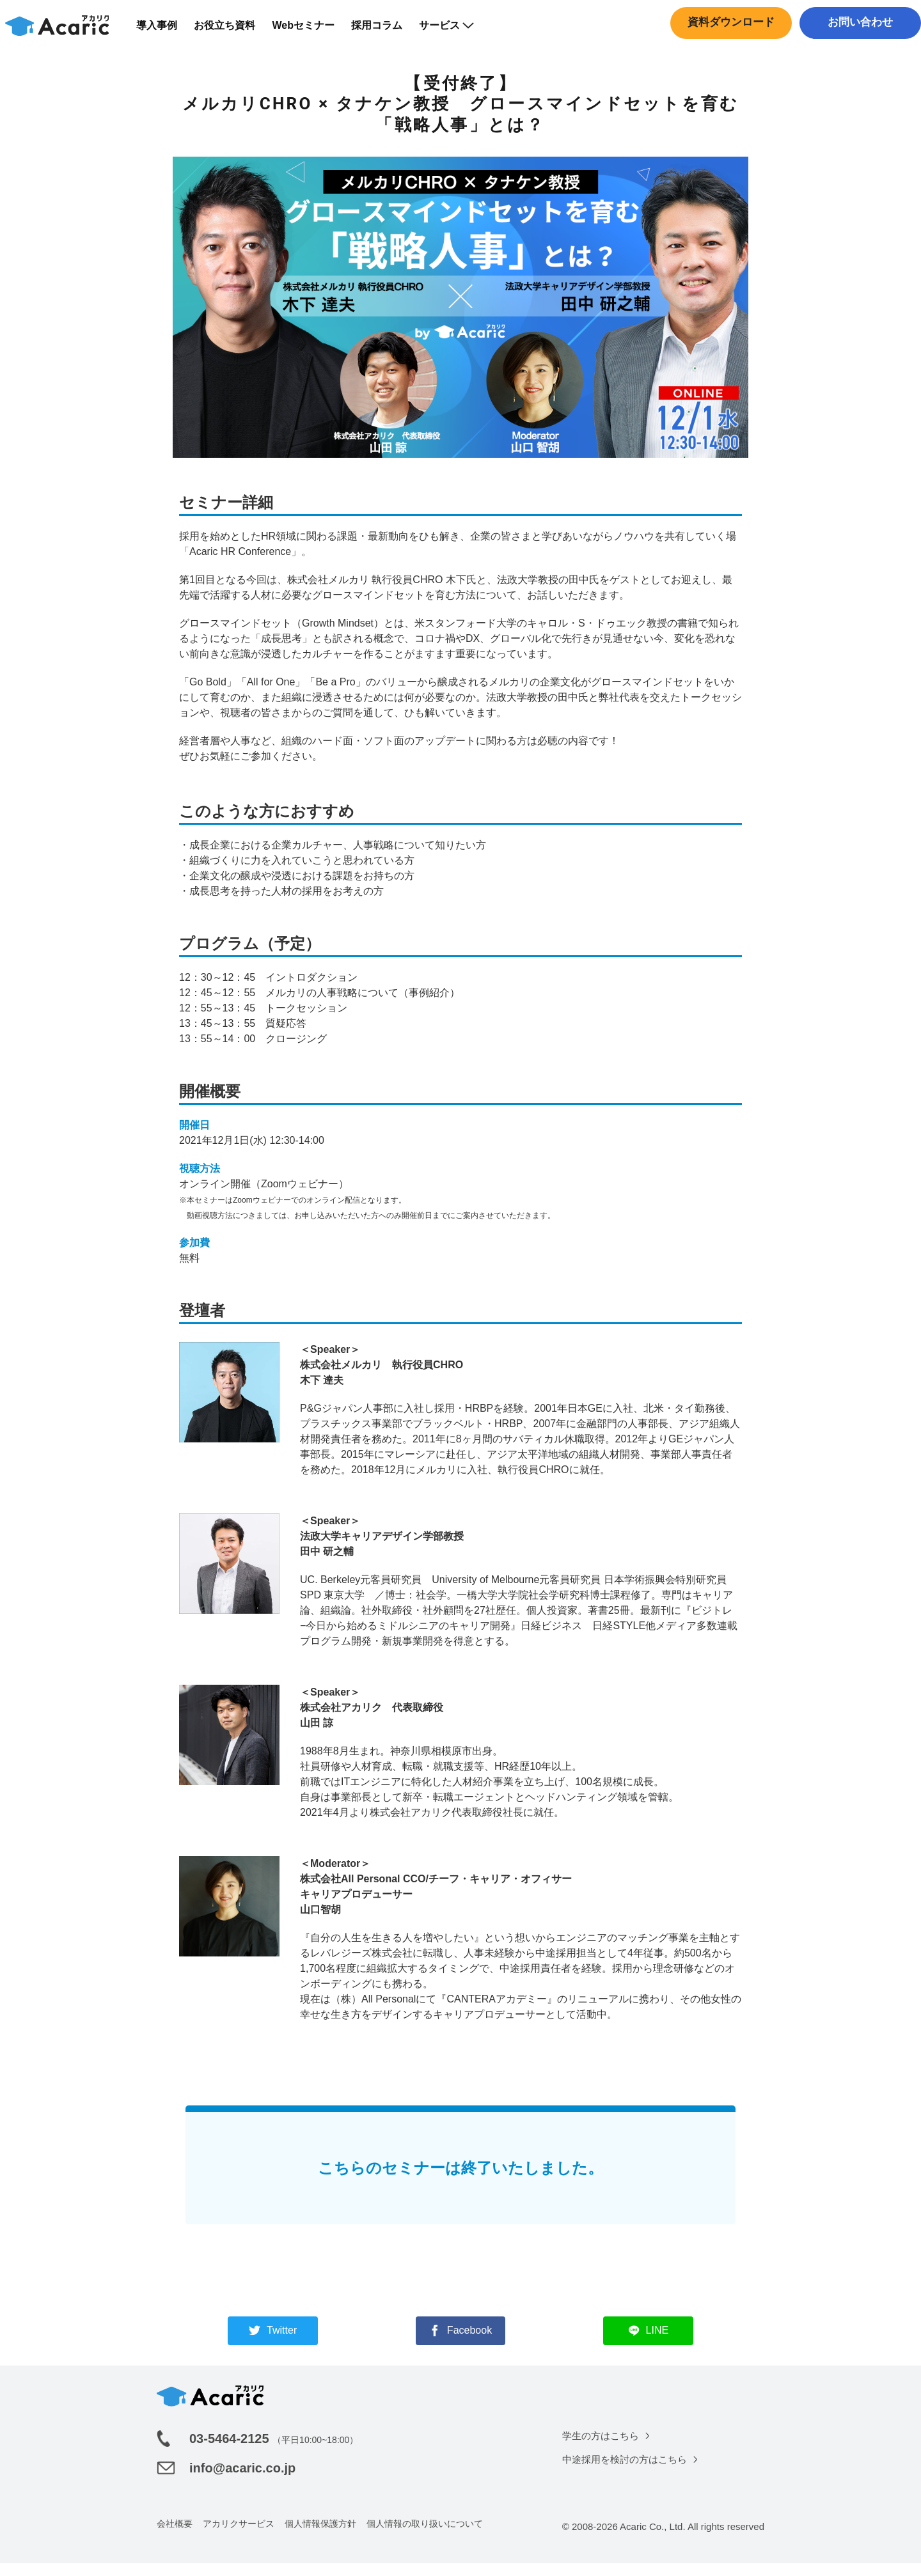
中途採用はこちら (857, 54)
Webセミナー (311, 31)
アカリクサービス (238, 2536)
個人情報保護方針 (320, 2536)
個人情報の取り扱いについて (424, 2536)
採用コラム (385, 31)
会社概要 (175, 2536)
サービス (454, 31)
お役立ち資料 (233, 31)
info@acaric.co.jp (242, 2481)
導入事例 (165, 31)
